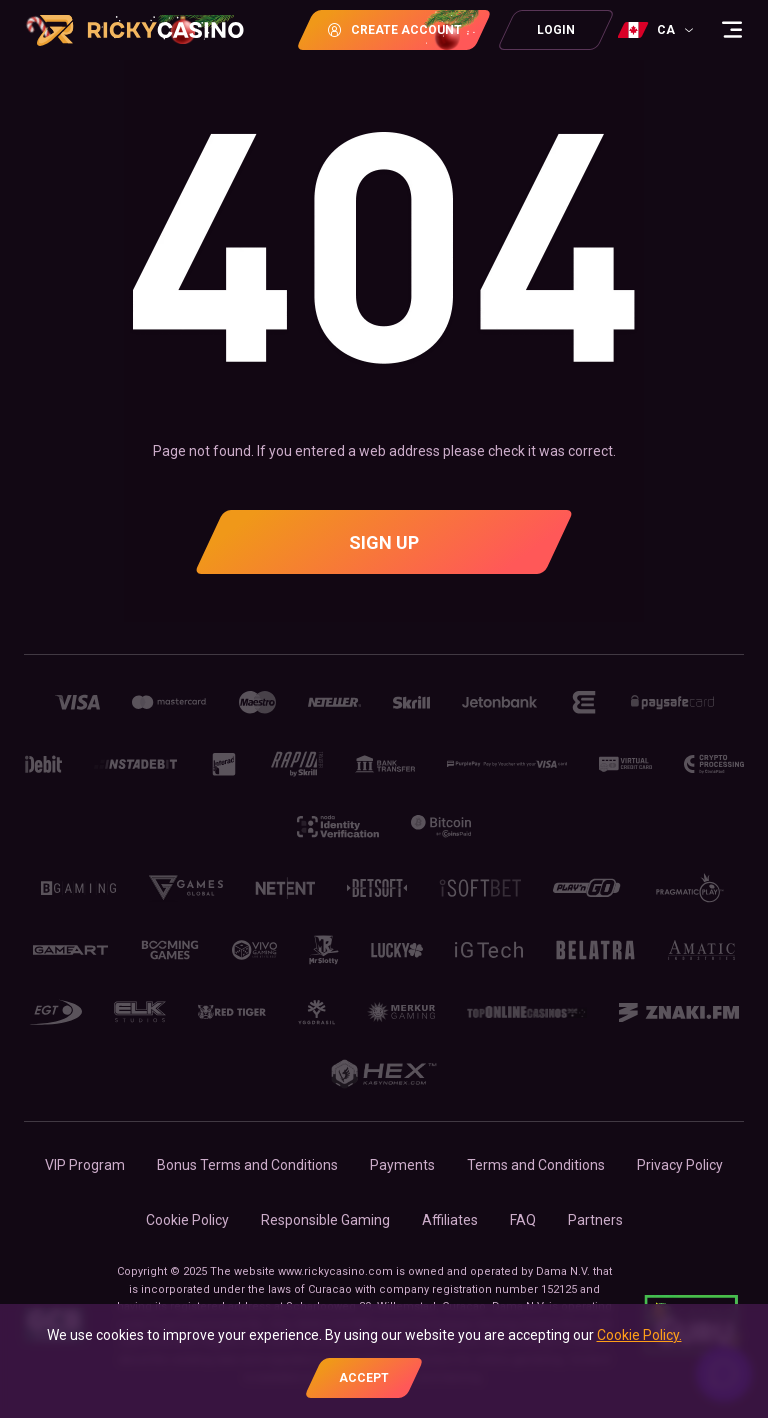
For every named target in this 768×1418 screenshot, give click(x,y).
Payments (402, 1165)
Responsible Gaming (325, 1220)
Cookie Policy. (639, 1335)
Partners (595, 1220)
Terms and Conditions (536, 1165)
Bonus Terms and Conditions (247, 1165)
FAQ (523, 1220)
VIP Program (85, 1165)
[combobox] (658, 30)
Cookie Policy (187, 1220)
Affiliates (450, 1220)
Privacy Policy (680, 1165)
